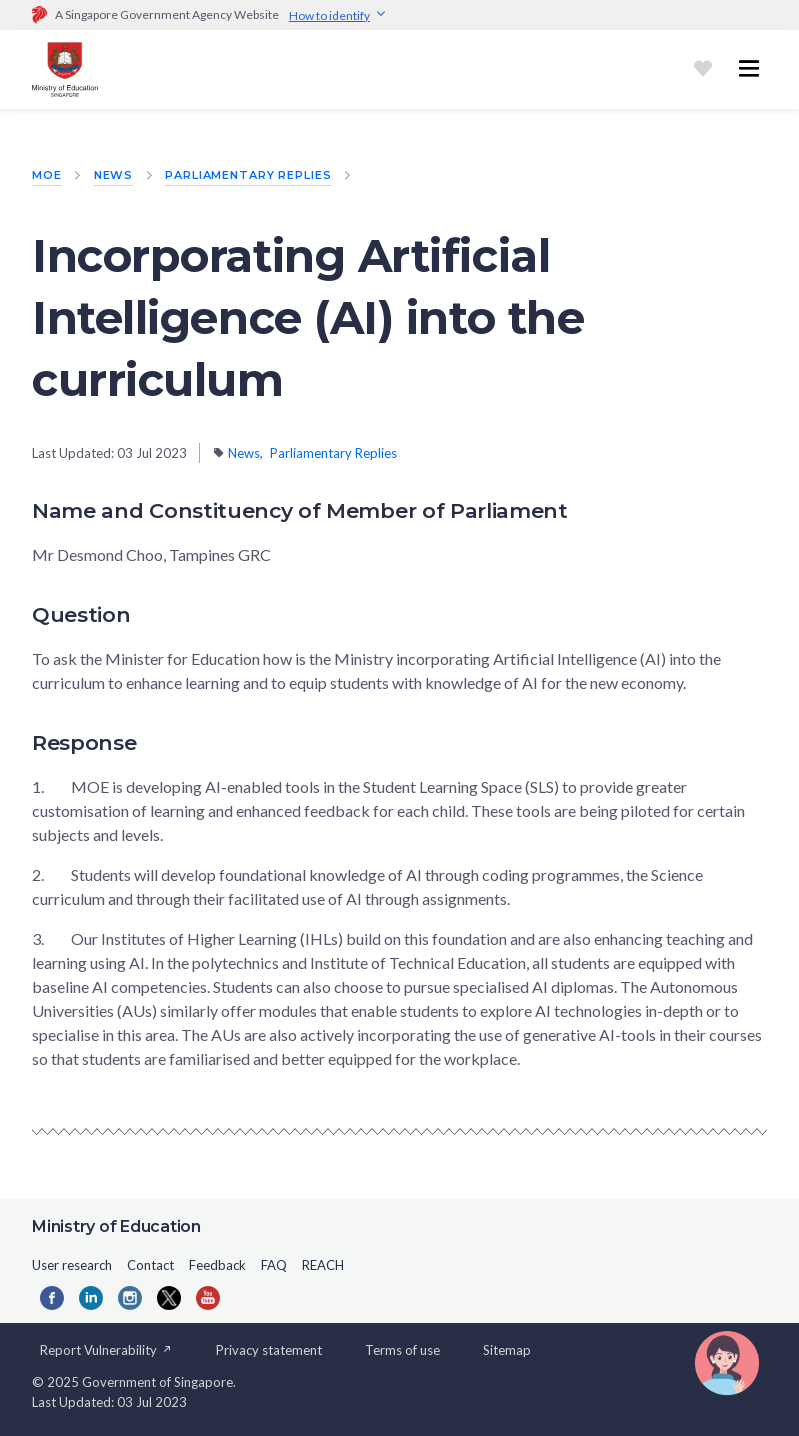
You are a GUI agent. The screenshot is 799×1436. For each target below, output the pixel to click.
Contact (150, 1265)
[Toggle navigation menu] (749, 69)
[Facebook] (52, 1298)
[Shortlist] (703, 69)
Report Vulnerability (106, 1350)
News (114, 175)
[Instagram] (130, 1298)
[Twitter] (169, 1298)
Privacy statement (269, 1350)
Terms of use (402, 1350)
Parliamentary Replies (248, 175)
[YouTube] (208, 1298)
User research (72, 1265)
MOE (47, 175)
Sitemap (507, 1350)
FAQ (274, 1265)
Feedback (217, 1265)
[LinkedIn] (91, 1298)
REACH (323, 1265)
